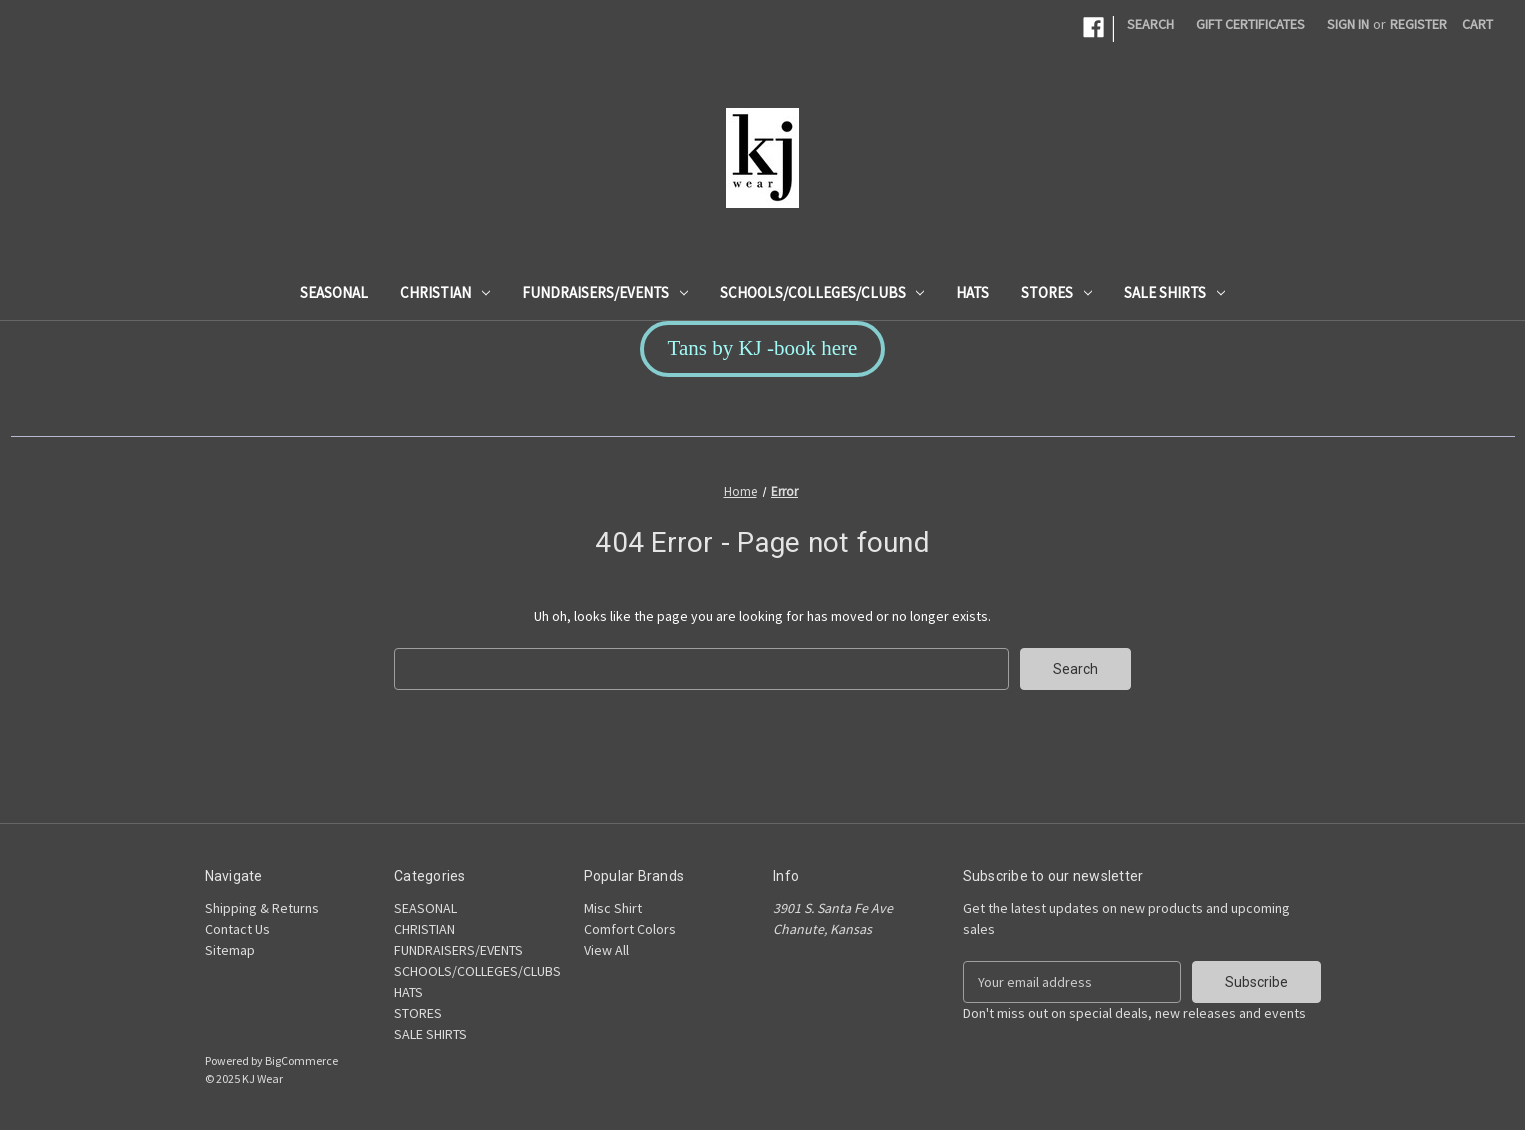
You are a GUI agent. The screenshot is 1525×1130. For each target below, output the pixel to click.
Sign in (1348, 24)
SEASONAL (334, 292)
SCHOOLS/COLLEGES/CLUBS (822, 292)
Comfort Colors (630, 929)
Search (1150, 24)
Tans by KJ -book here (763, 348)
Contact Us (237, 929)
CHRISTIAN (445, 292)
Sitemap (230, 950)
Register (1418, 24)
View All (606, 950)
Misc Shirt (613, 908)
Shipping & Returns (262, 908)
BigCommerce (301, 1060)
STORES (1056, 292)
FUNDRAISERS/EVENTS (605, 292)
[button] (763, 349)
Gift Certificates (1250, 24)
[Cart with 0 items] (1477, 24)
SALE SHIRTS (1174, 292)
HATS (972, 292)
